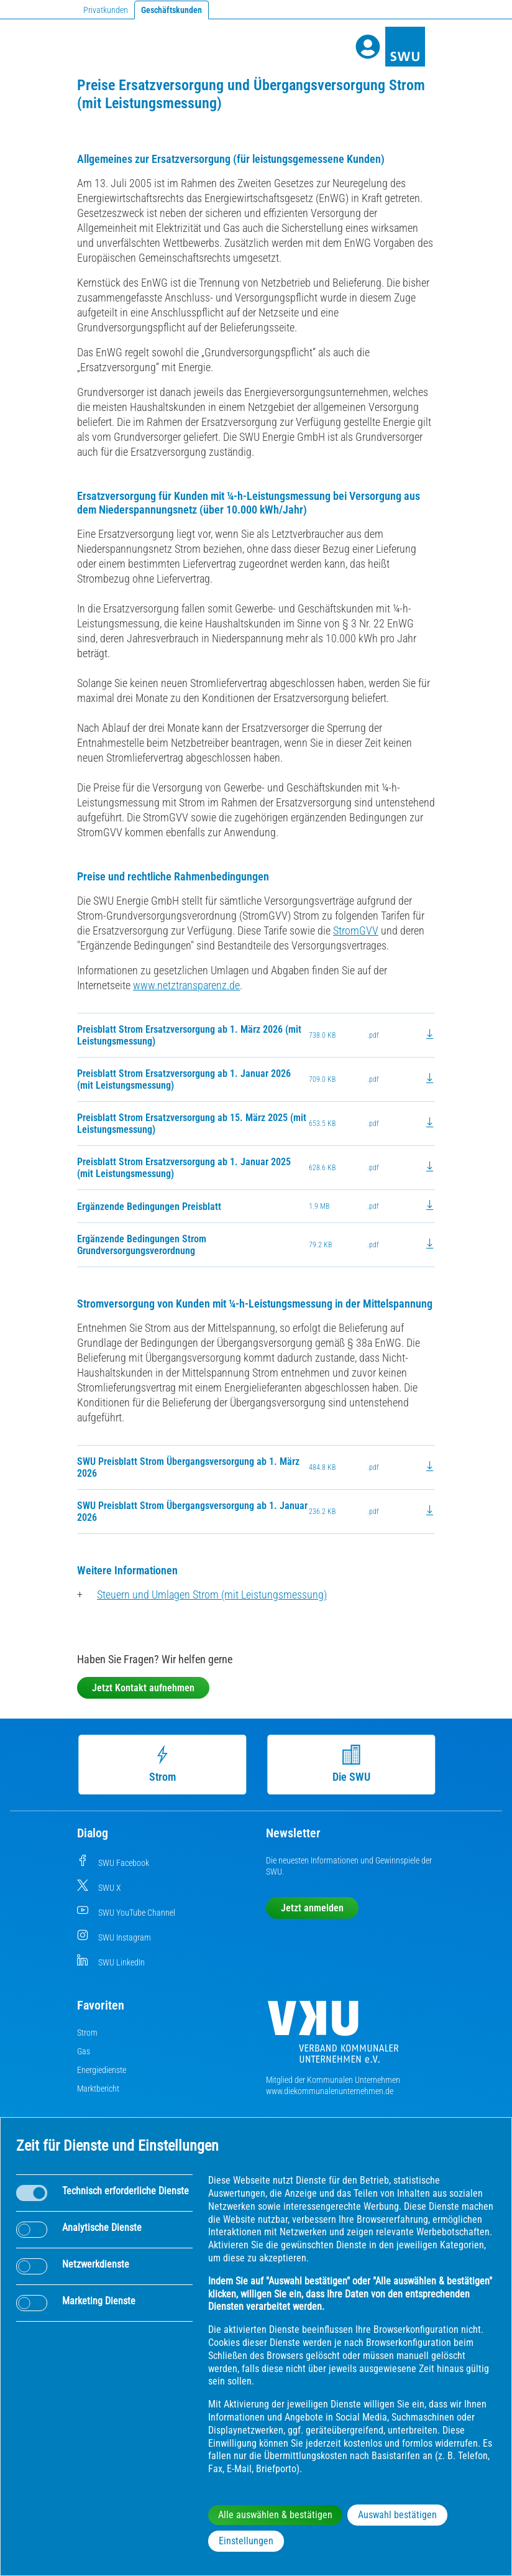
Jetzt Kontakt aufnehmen (143, 1688)
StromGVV (355, 930)
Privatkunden (105, 10)
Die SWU (351, 1764)
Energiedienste (101, 2070)
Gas (83, 2051)
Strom (162, 1764)
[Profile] (367, 46)
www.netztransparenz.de (186, 985)
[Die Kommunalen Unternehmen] (333, 2036)
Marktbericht (98, 2089)
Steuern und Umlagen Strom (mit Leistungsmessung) (212, 1594)
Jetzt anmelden (312, 1908)
